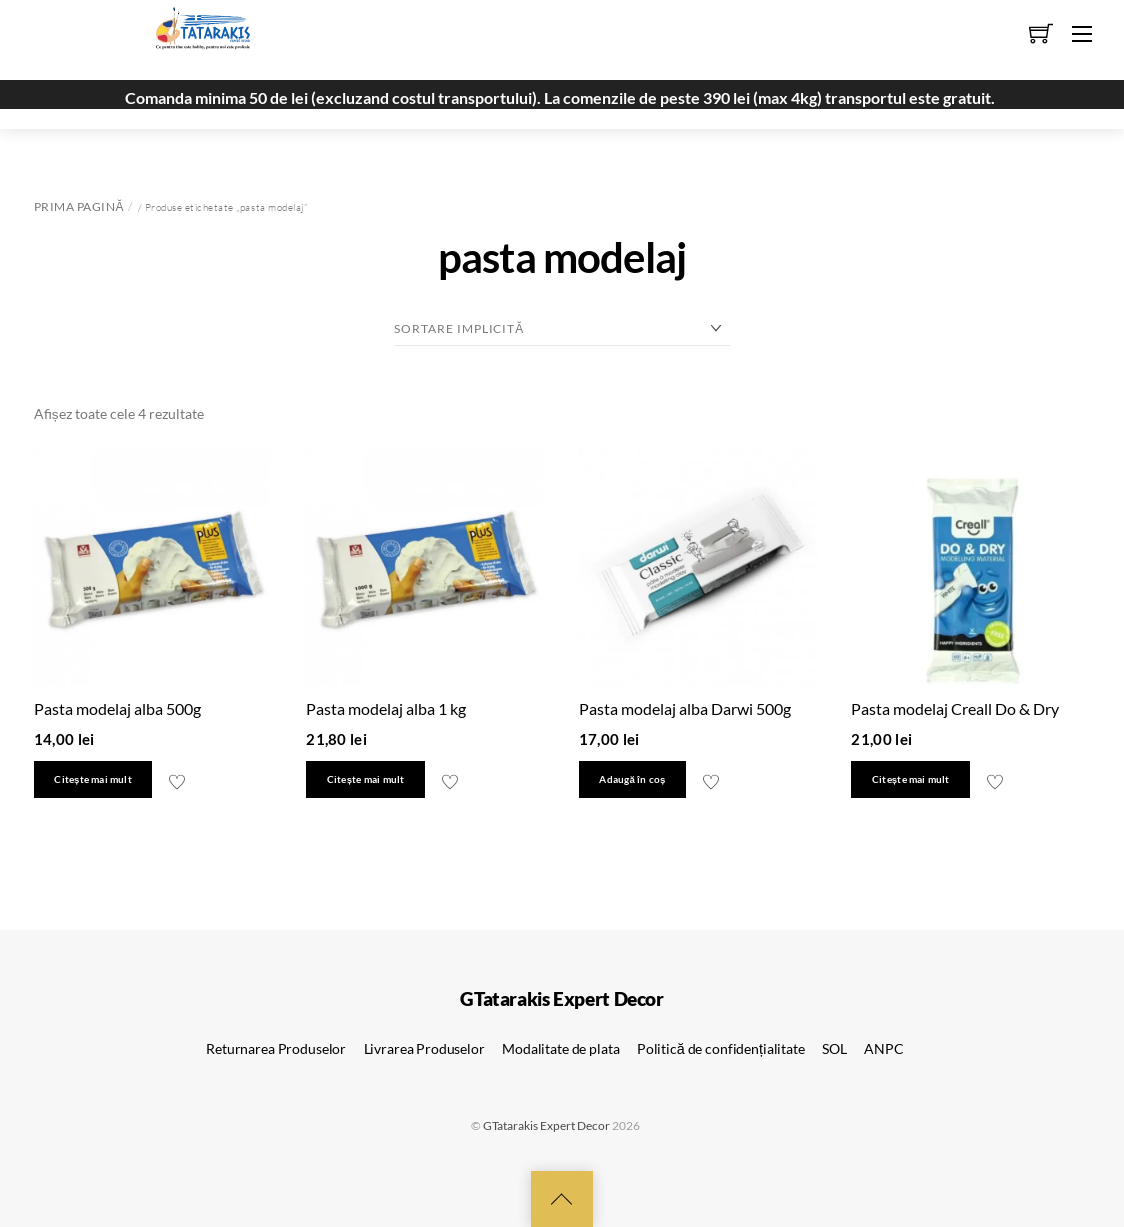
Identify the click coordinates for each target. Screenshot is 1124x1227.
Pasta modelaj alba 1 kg (386, 708)
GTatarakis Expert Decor (546, 1125)
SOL (834, 1048)
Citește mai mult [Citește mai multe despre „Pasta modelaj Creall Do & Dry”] (910, 779)
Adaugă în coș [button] (632, 779)
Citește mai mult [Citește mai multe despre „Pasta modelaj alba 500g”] (92, 779)
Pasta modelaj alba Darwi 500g (685, 708)
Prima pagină (79, 206)
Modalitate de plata (560, 1048)
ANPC (883, 1048)
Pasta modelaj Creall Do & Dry (955, 708)
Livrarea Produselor (424, 1048)
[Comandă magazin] (562, 329)
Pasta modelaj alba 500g (117, 708)
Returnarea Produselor (276, 1048)
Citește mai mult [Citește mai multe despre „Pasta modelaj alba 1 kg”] (365, 779)
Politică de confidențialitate (721, 1048)
